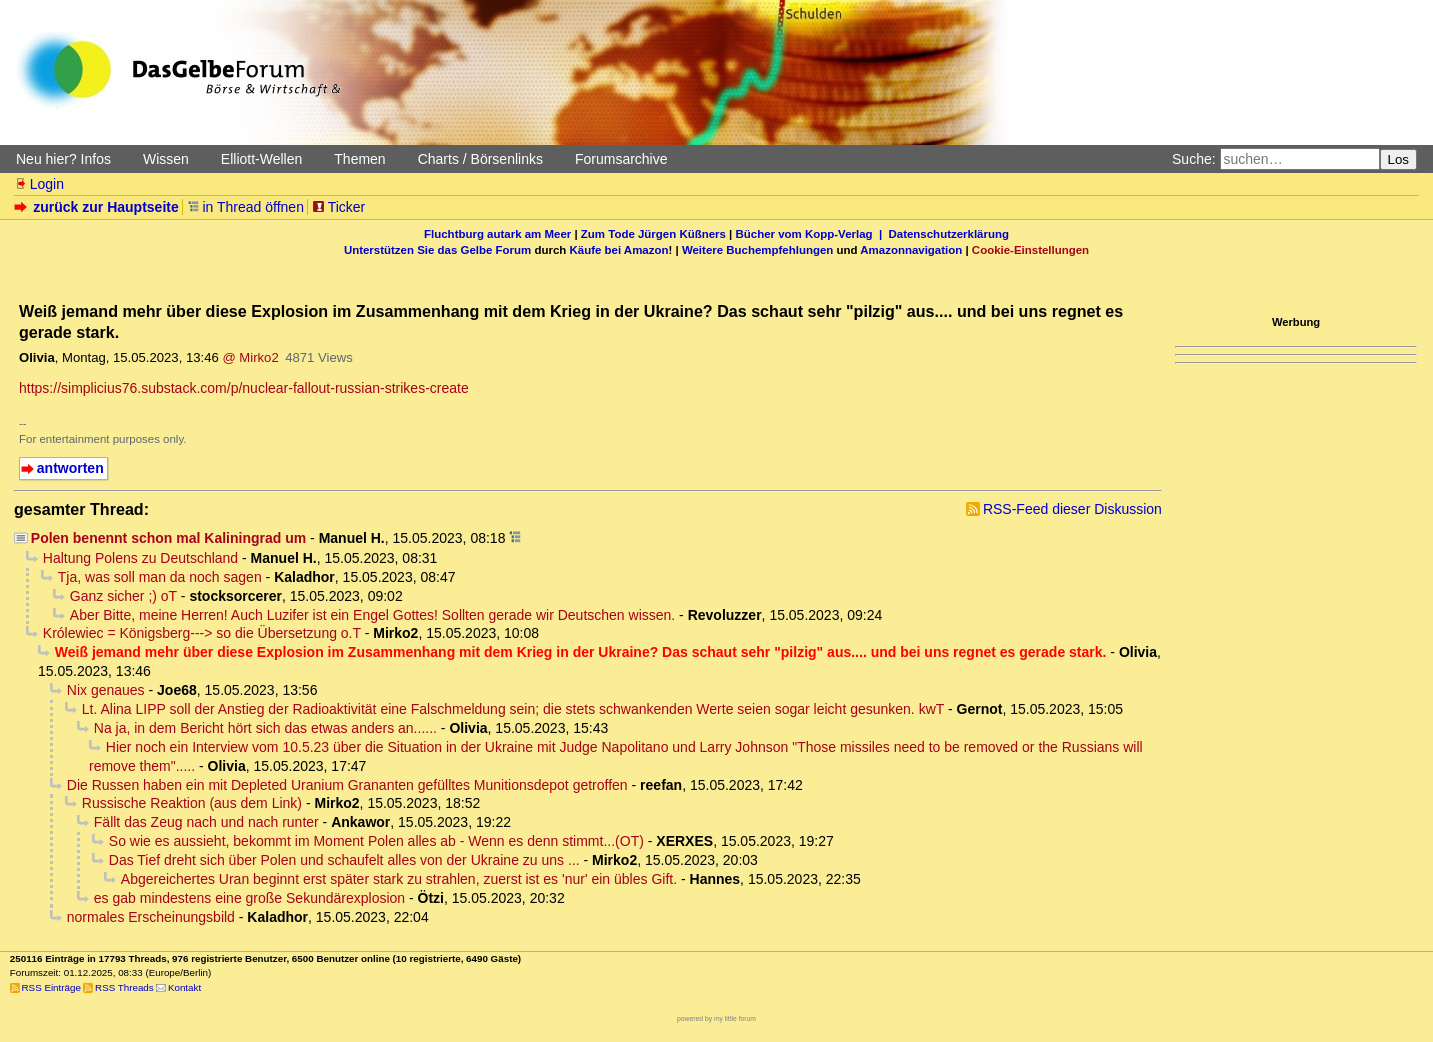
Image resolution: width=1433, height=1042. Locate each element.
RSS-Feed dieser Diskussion (1072, 509)
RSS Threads (124, 987)
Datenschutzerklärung (949, 234)
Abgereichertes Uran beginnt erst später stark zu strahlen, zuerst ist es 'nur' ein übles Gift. (399, 879)
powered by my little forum (716, 1018)
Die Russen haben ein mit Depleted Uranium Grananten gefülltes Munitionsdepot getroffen (347, 785)
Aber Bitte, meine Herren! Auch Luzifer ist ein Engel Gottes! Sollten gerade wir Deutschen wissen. (372, 615)
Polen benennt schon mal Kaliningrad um (168, 538)
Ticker (338, 207)
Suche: (1194, 159)
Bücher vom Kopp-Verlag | (812, 234)
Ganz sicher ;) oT (123, 596)
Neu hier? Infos (63, 159)
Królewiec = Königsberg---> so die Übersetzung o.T (202, 633)
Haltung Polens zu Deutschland (140, 558)
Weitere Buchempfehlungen (757, 250)
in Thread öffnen (245, 207)
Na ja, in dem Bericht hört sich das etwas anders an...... (265, 728)
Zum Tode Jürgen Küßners (653, 234)
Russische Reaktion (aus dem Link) (192, 803)
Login (39, 184)
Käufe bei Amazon (618, 250)
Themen (359, 159)
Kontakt (184, 987)
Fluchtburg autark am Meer (497, 234)
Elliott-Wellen (261, 159)
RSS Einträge (51, 987)
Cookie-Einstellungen (1030, 250)
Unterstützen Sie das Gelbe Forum (437, 250)
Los (1399, 159)
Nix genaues (106, 690)
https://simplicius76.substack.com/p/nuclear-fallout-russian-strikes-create (244, 388)
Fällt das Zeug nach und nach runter (206, 822)
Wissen (166, 159)
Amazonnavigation (911, 250)
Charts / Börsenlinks (480, 159)
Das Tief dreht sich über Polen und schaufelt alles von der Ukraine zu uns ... (344, 860)
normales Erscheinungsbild (151, 917)
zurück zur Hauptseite (98, 207)
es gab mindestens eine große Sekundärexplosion (249, 898)
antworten (70, 468)
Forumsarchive (621, 159)
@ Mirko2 (250, 357)
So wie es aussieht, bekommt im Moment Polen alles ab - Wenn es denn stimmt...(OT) (376, 841)
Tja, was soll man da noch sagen (160, 577)
